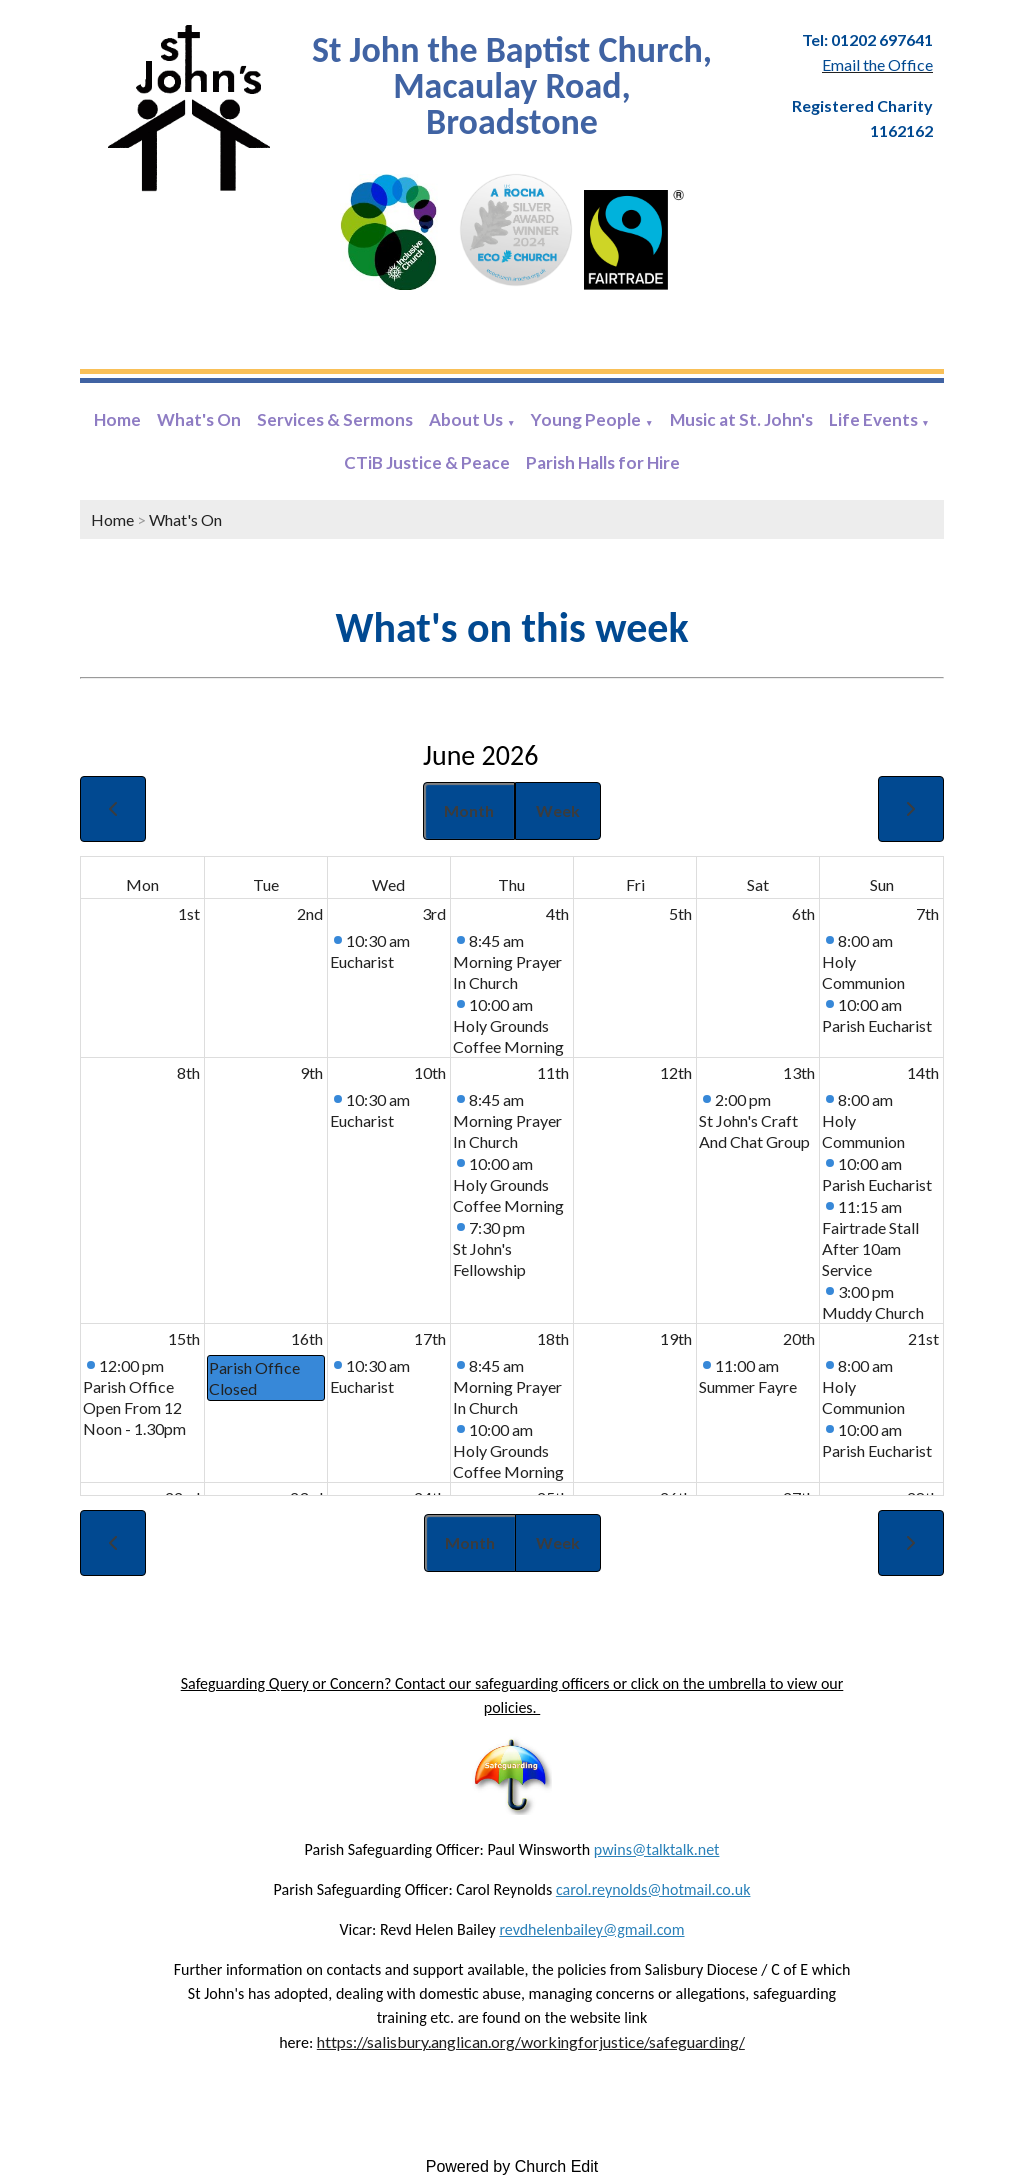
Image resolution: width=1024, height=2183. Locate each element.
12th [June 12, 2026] (676, 1072)
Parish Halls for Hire (603, 462)
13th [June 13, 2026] (799, 1072)
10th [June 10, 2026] (430, 1072)
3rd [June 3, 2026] (434, 913)
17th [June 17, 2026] (430, 1338)
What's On (199, 419)
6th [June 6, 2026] (803, 913)
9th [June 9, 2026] (311, 1072)
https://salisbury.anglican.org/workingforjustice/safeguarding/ (531, 2041)
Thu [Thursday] (511, 884)
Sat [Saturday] (758, 884)
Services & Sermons (335, 419)
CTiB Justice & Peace (427, 462)
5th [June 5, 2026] (680, 913)
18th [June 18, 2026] (553, 1338)
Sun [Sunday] (882, 884)
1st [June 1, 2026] (189, 913)
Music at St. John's (741, 419)
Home (117, 419)
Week (558, 810)
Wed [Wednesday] (388, 884)
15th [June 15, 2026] (184, 1338)
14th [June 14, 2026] (923, 1072)
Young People (586, 419)
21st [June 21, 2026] (923, 1338)
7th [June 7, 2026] (927, 913)
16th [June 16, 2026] (307, 1338)
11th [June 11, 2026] (553, 1072)
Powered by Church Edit (512, 2166)
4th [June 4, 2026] (557, 913)
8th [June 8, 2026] (188, 1072)
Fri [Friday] (635, 884)
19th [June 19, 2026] (676, 1338)
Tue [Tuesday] (266, 884)
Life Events (873, 419)
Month (469, 810)
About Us (466, 419)
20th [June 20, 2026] (799, 1338)
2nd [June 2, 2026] (310, 913)
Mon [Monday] (142, 884)
